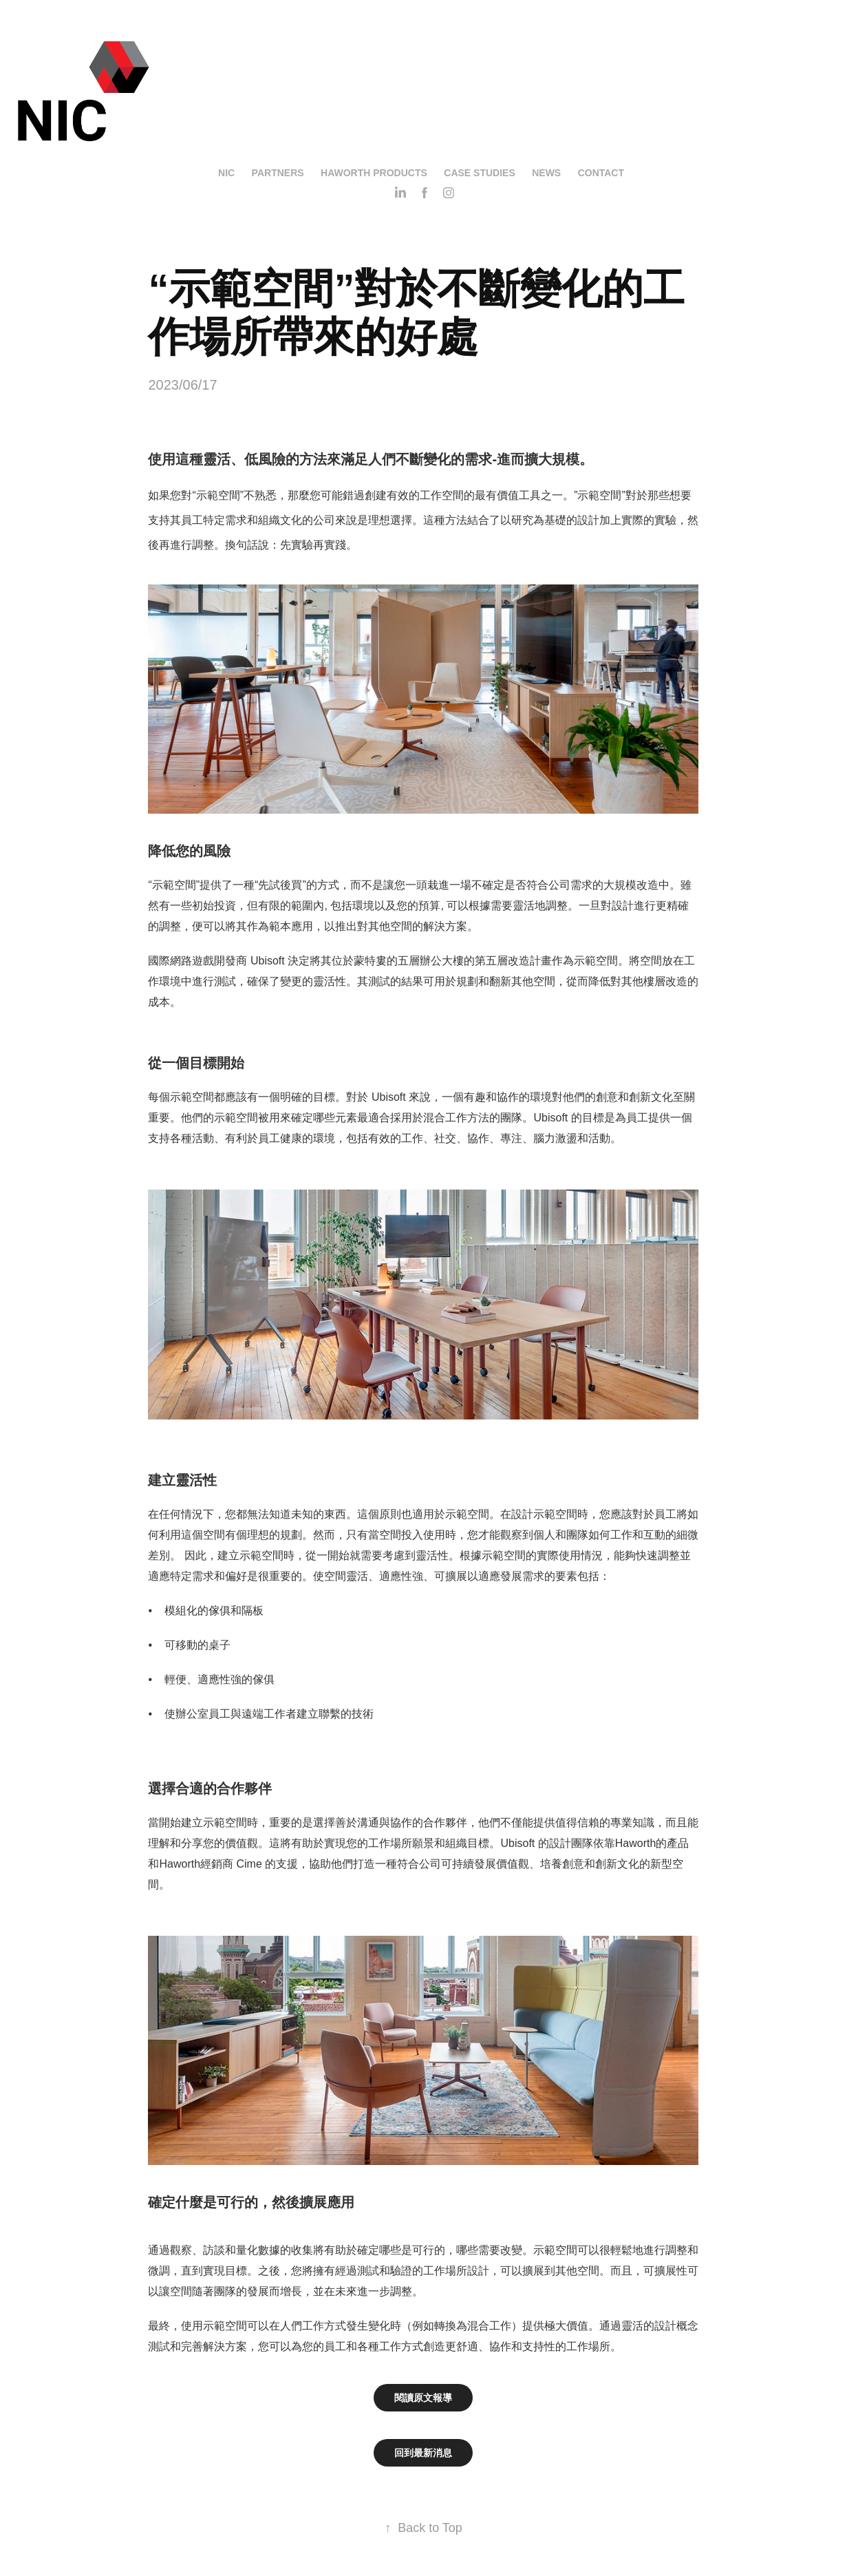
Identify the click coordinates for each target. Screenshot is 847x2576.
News (546, 172)
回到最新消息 (423, 2452)
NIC (226, 172)
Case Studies (479, 172)
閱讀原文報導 (423, 2397)
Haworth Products (374, 172)
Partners (278, 172)
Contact (601, 172)
